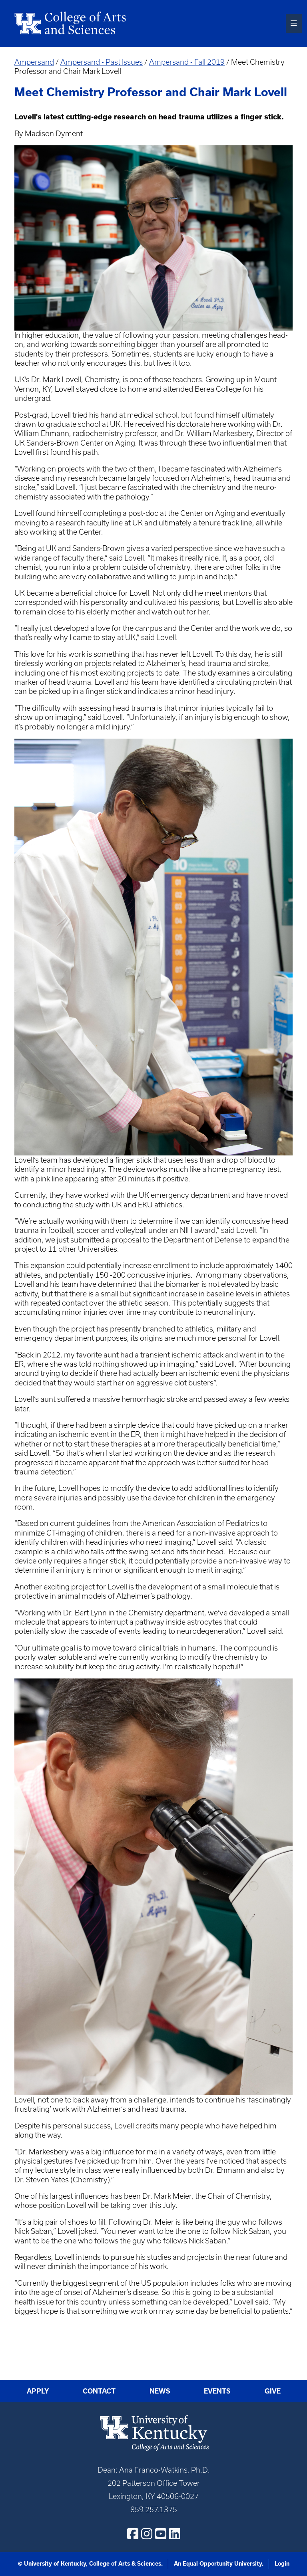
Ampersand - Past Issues (101, 62)
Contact (99, 2391)
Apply (38, 2391)
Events (217, 2391)
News (160, 2391)
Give (273, 2391)
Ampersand (34, 62)
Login (282, 2563)
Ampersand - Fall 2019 (187, 62)
